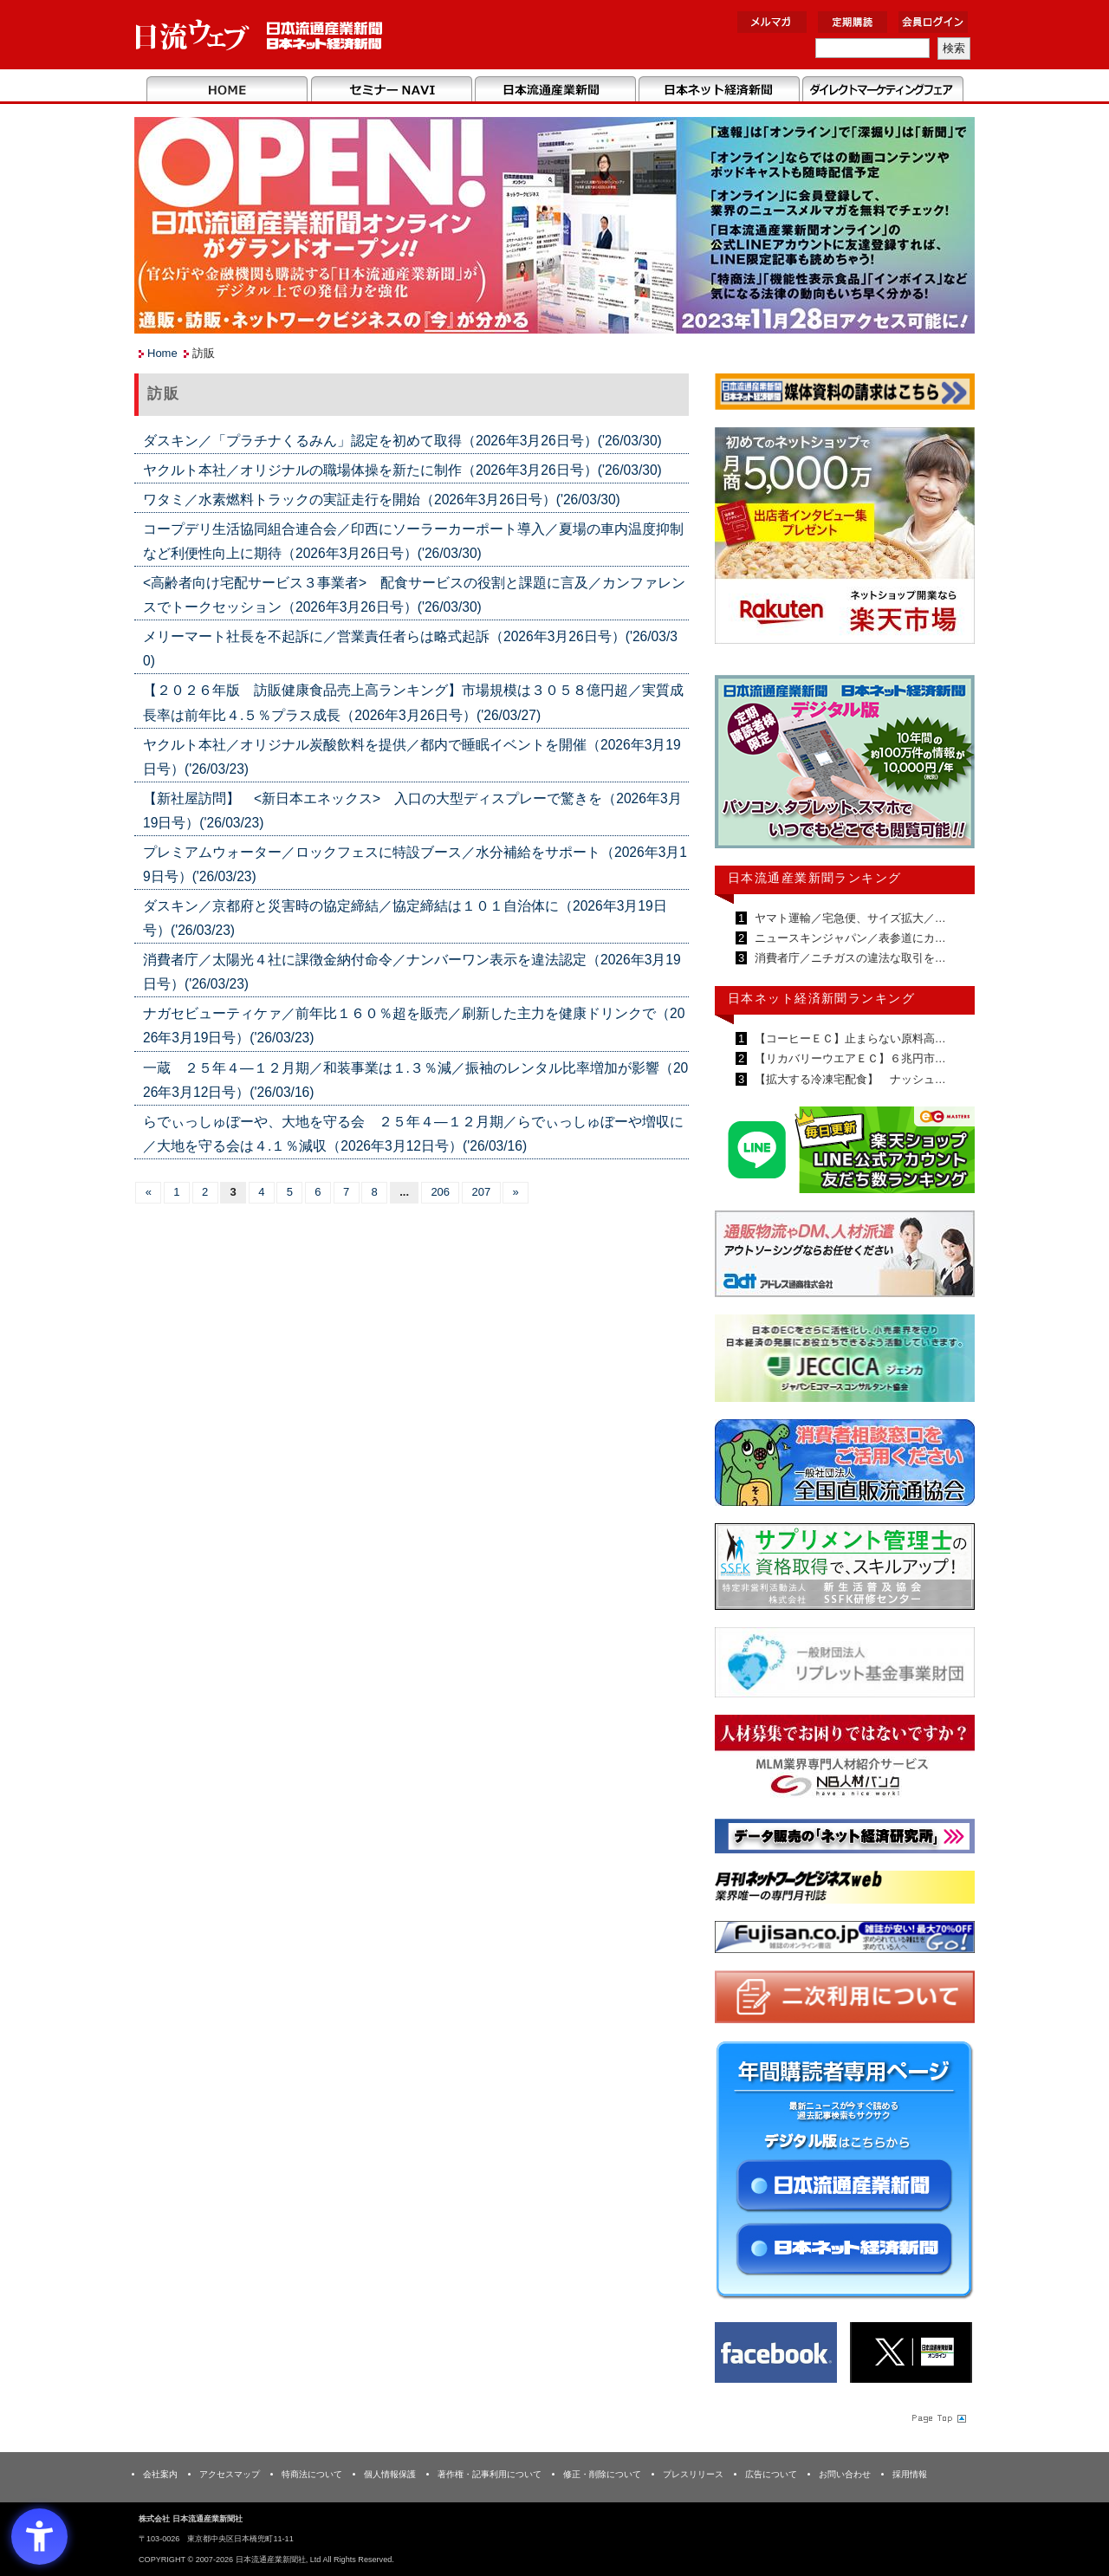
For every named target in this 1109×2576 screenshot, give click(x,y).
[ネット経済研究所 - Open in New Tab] (845, 1839)
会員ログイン (933, 22)
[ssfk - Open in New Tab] (845, 1570)
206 (440, 1191)
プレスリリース (693, 2474)
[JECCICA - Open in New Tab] (845, 1361)
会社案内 (160, 2474)
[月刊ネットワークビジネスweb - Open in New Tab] (845, 1890)
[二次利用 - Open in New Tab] (845, 2000)
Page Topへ (937, 2417)
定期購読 (852, 22)
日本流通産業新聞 (555, 90)
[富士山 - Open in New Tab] (845, 1940)
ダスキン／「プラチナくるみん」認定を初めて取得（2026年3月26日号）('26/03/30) (402, 440)
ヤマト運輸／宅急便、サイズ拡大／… (848, 918)
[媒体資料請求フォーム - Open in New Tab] (845, 394)
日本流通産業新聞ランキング (815, 878)
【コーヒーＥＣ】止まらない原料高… (848, 1038)
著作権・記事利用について (490, 2474)
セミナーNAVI (391, 90)
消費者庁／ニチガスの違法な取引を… (848, 957)
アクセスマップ (229, 2474)
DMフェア (882, 90)
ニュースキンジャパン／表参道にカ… (848, 937)
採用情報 (909, 2474)
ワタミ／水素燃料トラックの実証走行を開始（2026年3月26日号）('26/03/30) (381, 499)
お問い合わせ (845, 2474)
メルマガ (772, 22)
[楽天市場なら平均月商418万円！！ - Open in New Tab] (845, 538)
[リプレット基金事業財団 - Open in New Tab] (845, 1665)
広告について (771, 2474)
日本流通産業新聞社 (259, 35)
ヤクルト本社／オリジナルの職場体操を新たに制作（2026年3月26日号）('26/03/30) (402, 470)
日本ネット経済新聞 (719, 90)
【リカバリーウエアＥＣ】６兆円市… (848, 1058)
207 (480, 1191)
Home (227, 90)
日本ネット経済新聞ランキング (821, 998)
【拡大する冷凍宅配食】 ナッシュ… (848, 1079)
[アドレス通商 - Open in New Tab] (845, 1256)
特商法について (312, 2474)
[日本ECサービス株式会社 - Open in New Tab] (845, 1152)
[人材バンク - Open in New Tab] (845, 1761)
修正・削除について (602, 2474)
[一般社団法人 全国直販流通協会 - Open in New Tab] (845, 1466)
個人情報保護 (390, 2474)
